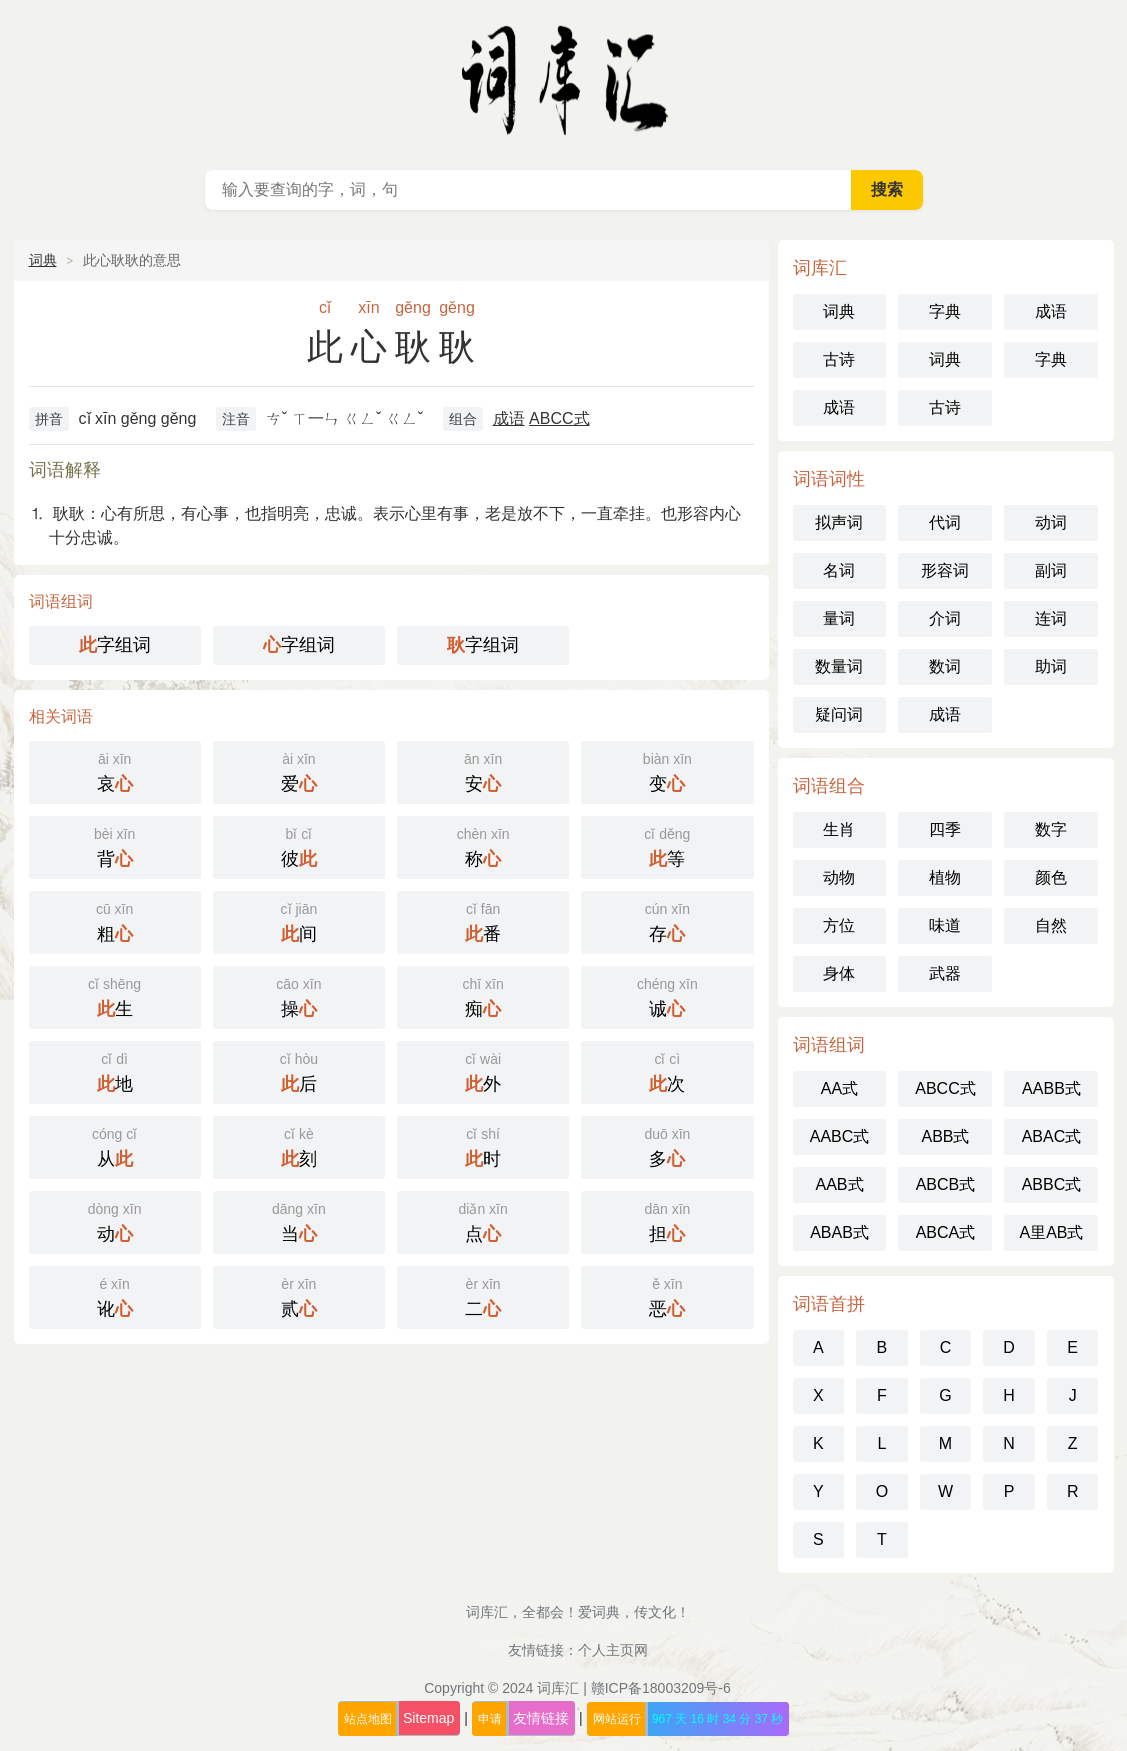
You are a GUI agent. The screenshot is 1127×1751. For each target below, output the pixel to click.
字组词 (115, 645)
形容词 (945, 570)
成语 (509, 418)
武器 (945, 973)
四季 (945, 829)
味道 (945, 925)
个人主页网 (613, 1650)
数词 (945, 666)
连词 (1051, 618)
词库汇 (558, 1688)
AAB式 (839, 1184)
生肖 (839, 829)
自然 (1051, 925)
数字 (1051, 829)
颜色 (1051, 877)
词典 (43, 260)
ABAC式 (1052, 1136)
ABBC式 (1052, 1184)
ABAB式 (839, 1232)
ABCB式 (946, 1184)
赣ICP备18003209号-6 (661, 1688)
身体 (839, 973)
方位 (839, 925)
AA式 (839, 1088)
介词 (945, 618)
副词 (1051, 570)
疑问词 (839, 714)
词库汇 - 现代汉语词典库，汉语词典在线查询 (564, 80)
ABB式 (945, 1136)
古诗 (839, 359)
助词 (1051, 666)
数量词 (839, 666)
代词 (945, 522)
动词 (1051, 522)
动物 (839, 877)
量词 (839, 618)
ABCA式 (946, 1232)
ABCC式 (559, 418)
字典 (945, 311)
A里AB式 (1051, 1232)
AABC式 (840, 1136)
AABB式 (1051, 1088)
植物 (945, 877)
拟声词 (839, 522)
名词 (839, 570)
